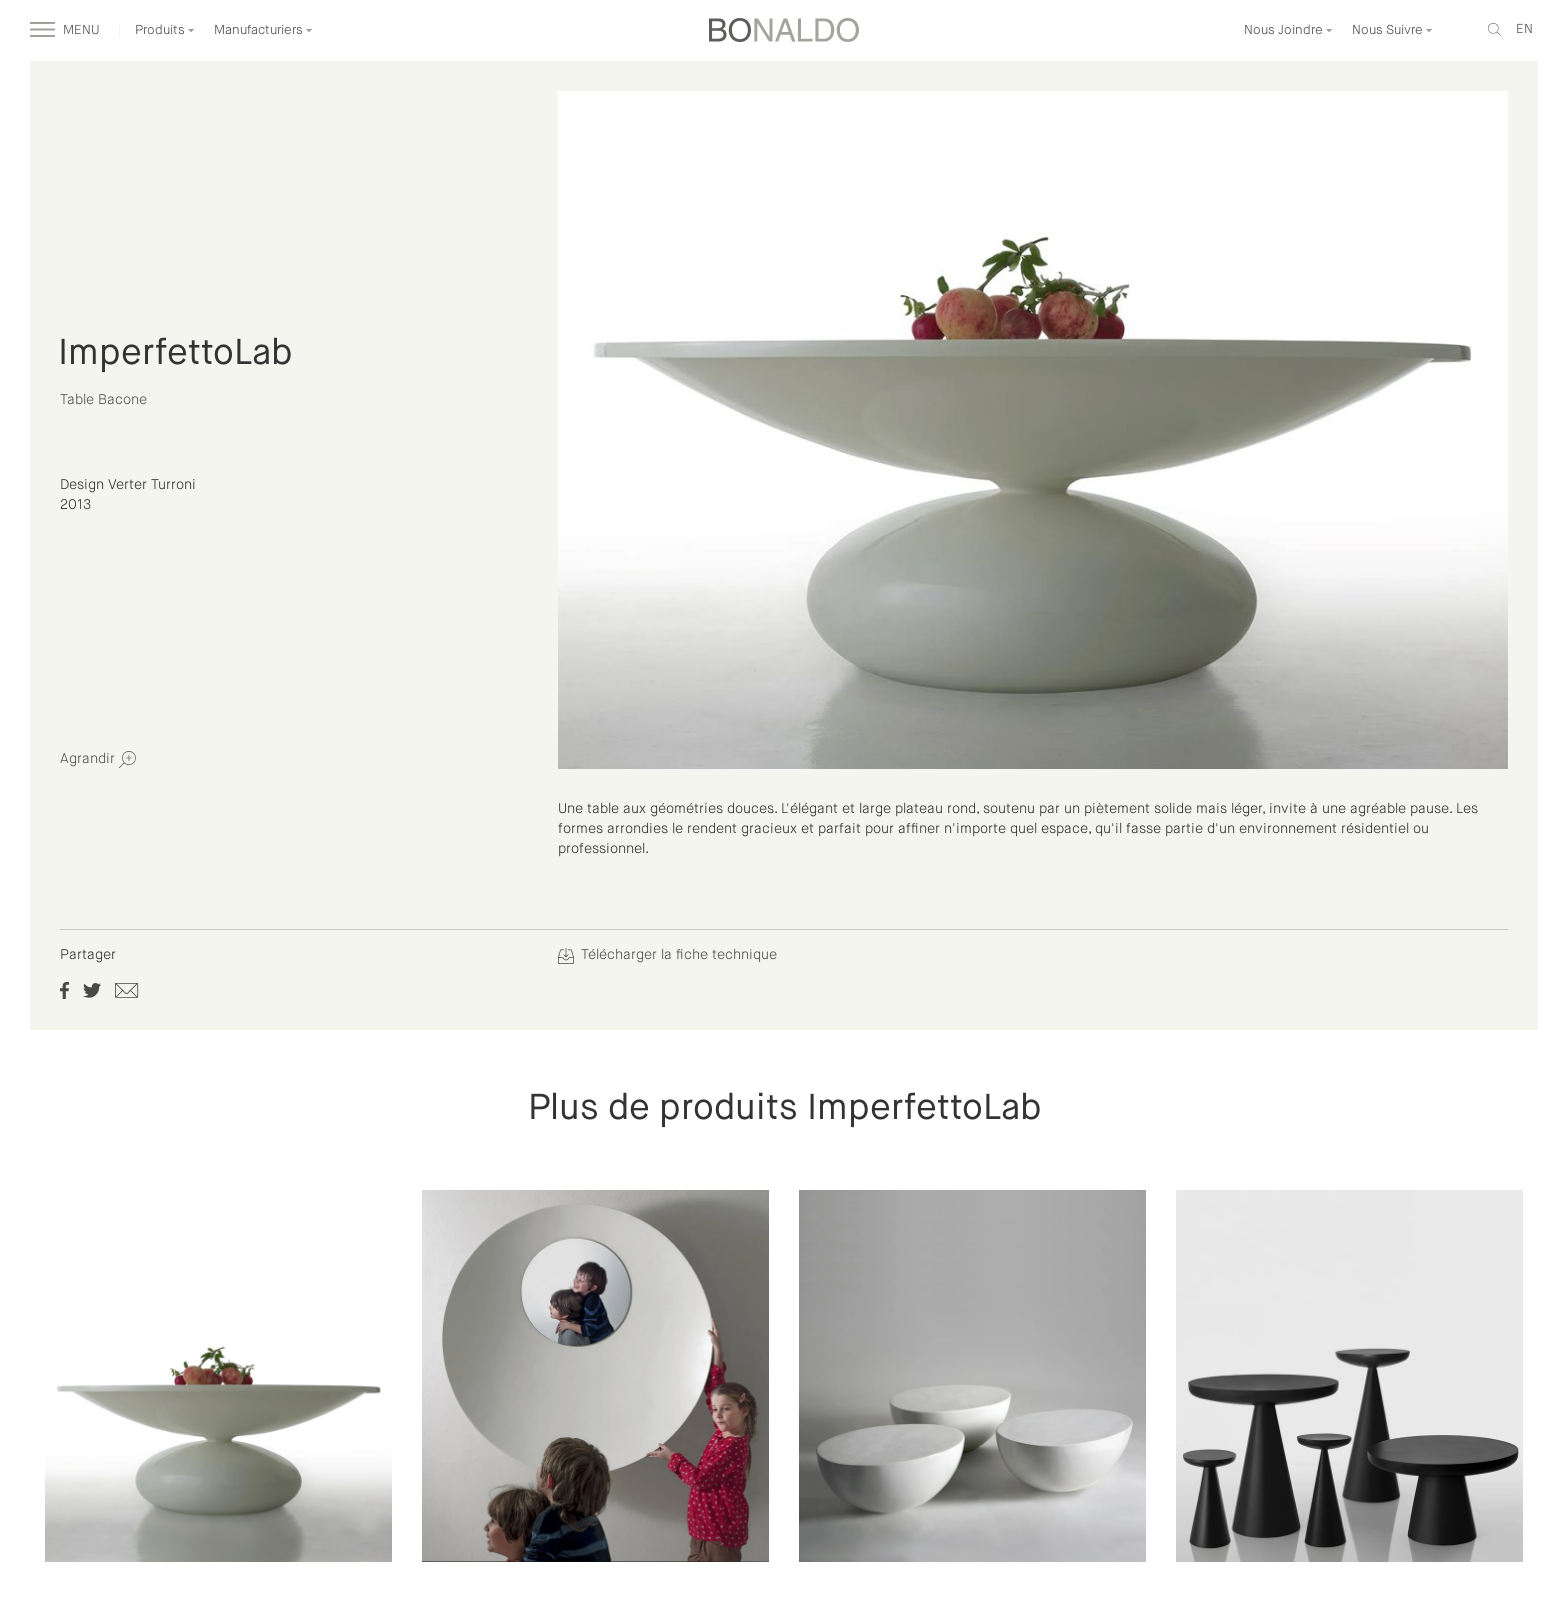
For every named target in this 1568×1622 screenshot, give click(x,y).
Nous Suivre (1392, 30)
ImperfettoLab (175, 354)
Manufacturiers (263, 30)
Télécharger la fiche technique (667, 955)
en (1524, 29)
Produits (165, 30)
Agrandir (98, 759)
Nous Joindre (1288, 30)
